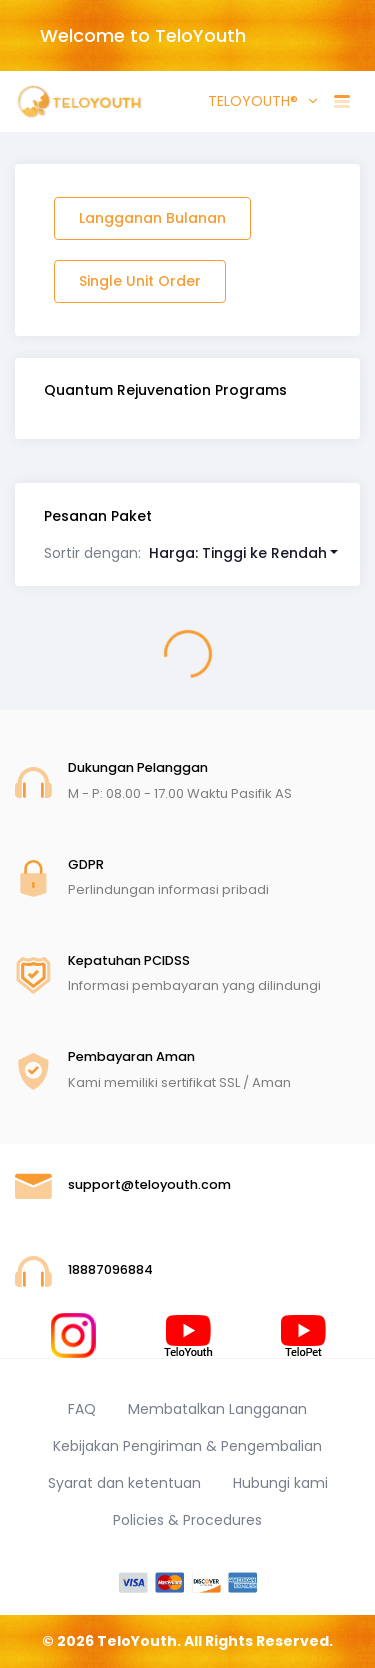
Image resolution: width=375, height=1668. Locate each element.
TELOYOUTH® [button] (251, 101)
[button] (191, 553)
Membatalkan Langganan (217, 1409)
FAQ (82, 1409)
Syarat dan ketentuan (124, 1483)
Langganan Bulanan (152, 218)
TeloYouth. (139, 1641)
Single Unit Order (140, 281)
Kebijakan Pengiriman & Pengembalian (187, 1446)
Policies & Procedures (187, 1520)
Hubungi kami (280, 1483)
